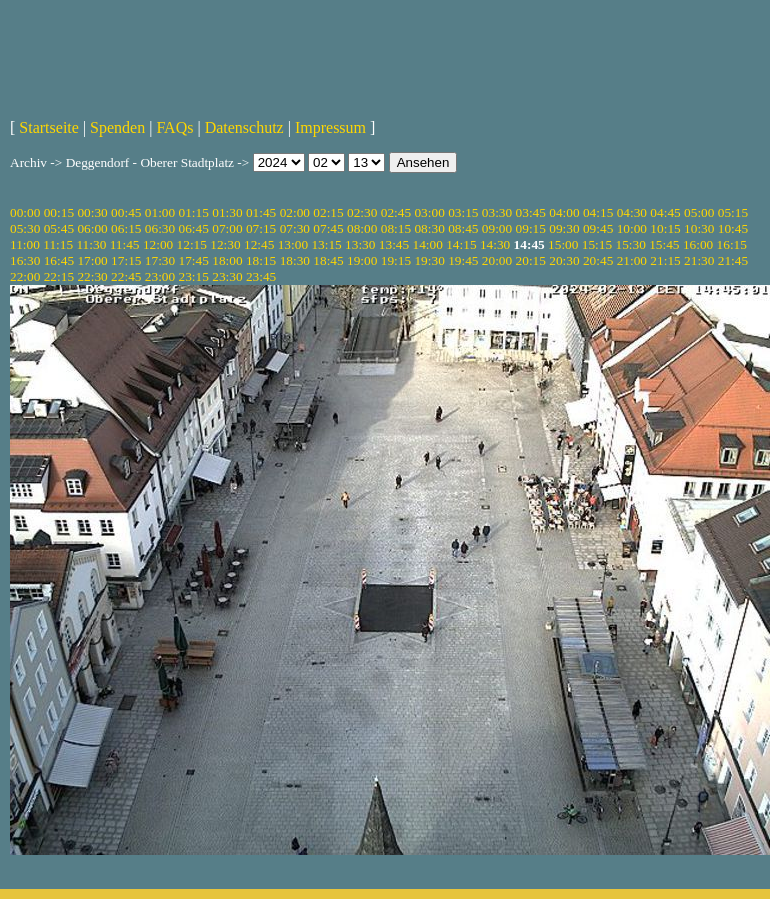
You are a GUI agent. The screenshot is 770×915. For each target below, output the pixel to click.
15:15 (597, 244)
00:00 (25, 212)
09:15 (531, 228)
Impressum (330, 127)
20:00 (497, 260)
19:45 (463, 260)
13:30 (360, 244)
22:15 (59, 276)
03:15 (463, 212)
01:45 (261, 212)
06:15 (126, 228)
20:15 (531, 260)
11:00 (25, 244)
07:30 (295, 228)
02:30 (362, 212)
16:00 (698, 244)
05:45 (59, 228)
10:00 (632, 228)
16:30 (25, 260)
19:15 (396, 260)
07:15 (261, 228)
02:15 (328, 212)
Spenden (117, 127)
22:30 (92, 276)
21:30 (699, 260)
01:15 (194, 212)
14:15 (461, 244)
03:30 (497, 212)
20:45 (598, 260)
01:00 (160, 212)
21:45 (733, 260)
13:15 (326, 244)
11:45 (125, 244)
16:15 (732, 244)
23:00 (160, 276)
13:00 (293, 244)
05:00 (699, 212)
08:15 (396, 228)
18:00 (227, 260)
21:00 (632, 260)
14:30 (495, 244)
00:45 (126, 212)
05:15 (733, 212)
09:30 (564, 228)
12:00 (158, 244)
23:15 (194, 276)
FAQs (174, 127)
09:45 (598, 228)
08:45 (463, 228)
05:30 (25, 228)
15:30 (630, 244)
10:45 (733, 228)
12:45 (259, 244)
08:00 (362, 228)
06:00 (92, 228)
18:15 (261, 260)
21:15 (665, 260)
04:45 (665, 212)
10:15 (665, 228)
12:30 (225, 244)
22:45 (126, 276)
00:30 (92, 212)
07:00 (227, 228)
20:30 (564, 260)
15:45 (664, 244)
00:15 (59, 212)
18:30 (295, 260)
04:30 (632, 212)
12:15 (192, 244)
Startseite (49, 127)
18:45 (328, 260)
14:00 (428, 244)
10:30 (699, 228)
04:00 (564, 212)
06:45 (194, 228)
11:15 (58, 244)
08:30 (429, 228)
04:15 (598, 212)
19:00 (362, 260)
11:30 (91, 244)
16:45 (59, 260)
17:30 (160, 260)
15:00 (563, 244)
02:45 (396, 212)
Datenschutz (244, 127)
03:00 (429, 212)
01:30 (227, 212)
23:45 (261, 276)
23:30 (227, 276)
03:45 (531, 212)
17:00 (92, 260)
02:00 (295, 212)
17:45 (194, 260)
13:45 (394, 244)
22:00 (25, 276)
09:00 (497, 228)
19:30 (429, 260)
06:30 (160, 228)
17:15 (126, 260)
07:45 (328, 228)
